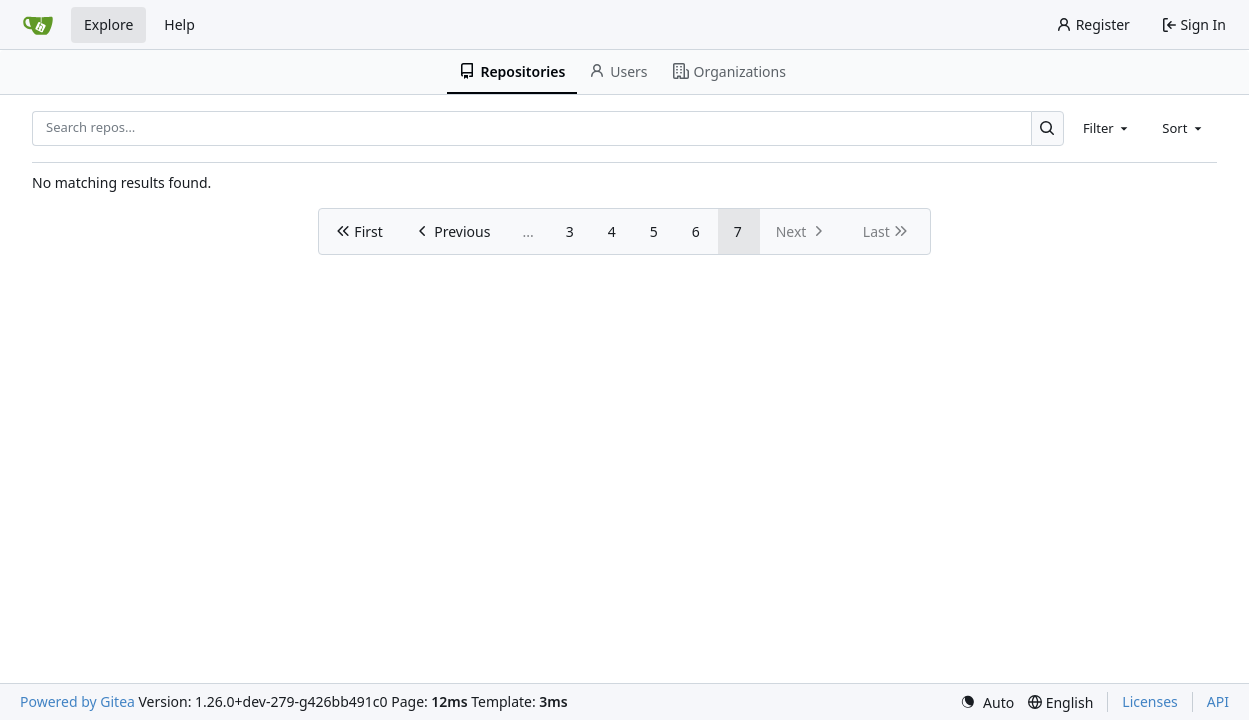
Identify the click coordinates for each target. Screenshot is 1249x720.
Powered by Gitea (77, 701)
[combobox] (1107, 128)
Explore (108, 24)
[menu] (987, 702)
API (1218, 701)
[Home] (38, 25)
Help (179, 24)
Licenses (1150, 701)
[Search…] (1047, 128)
